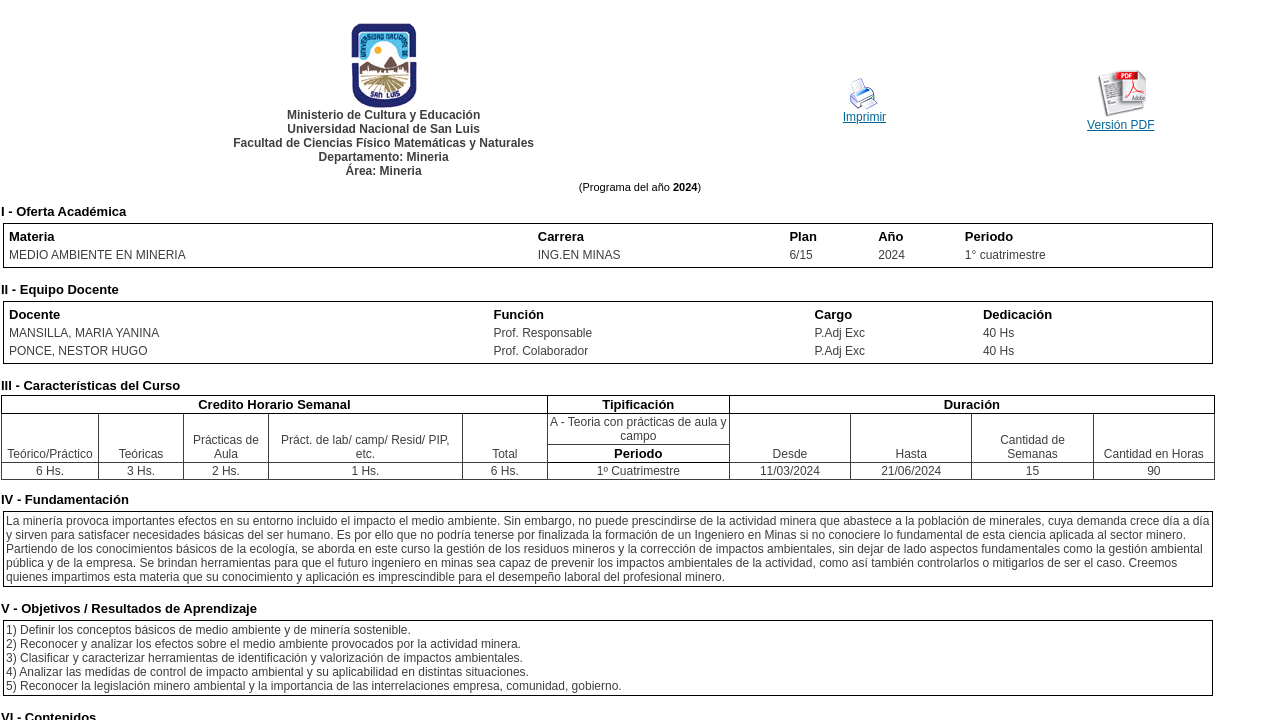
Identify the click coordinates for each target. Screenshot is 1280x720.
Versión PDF (1120, 125)
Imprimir (864, 117)
